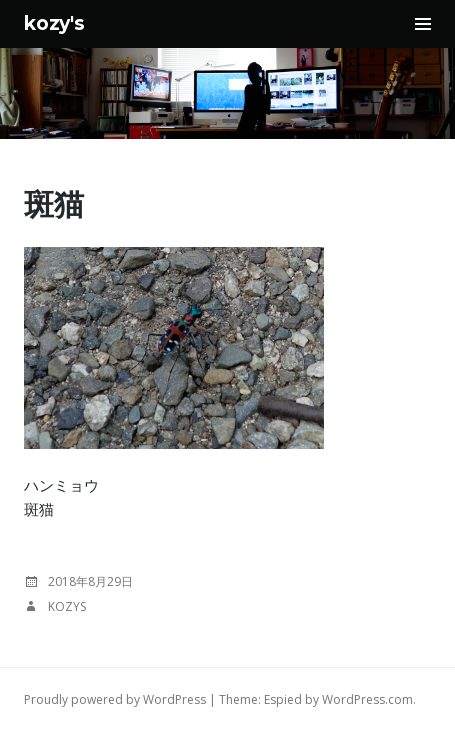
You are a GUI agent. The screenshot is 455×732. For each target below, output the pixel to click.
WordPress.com (367, 699)
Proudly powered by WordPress (115, 699)
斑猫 (53, 204)
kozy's (54, 23)
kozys (67, 606)
